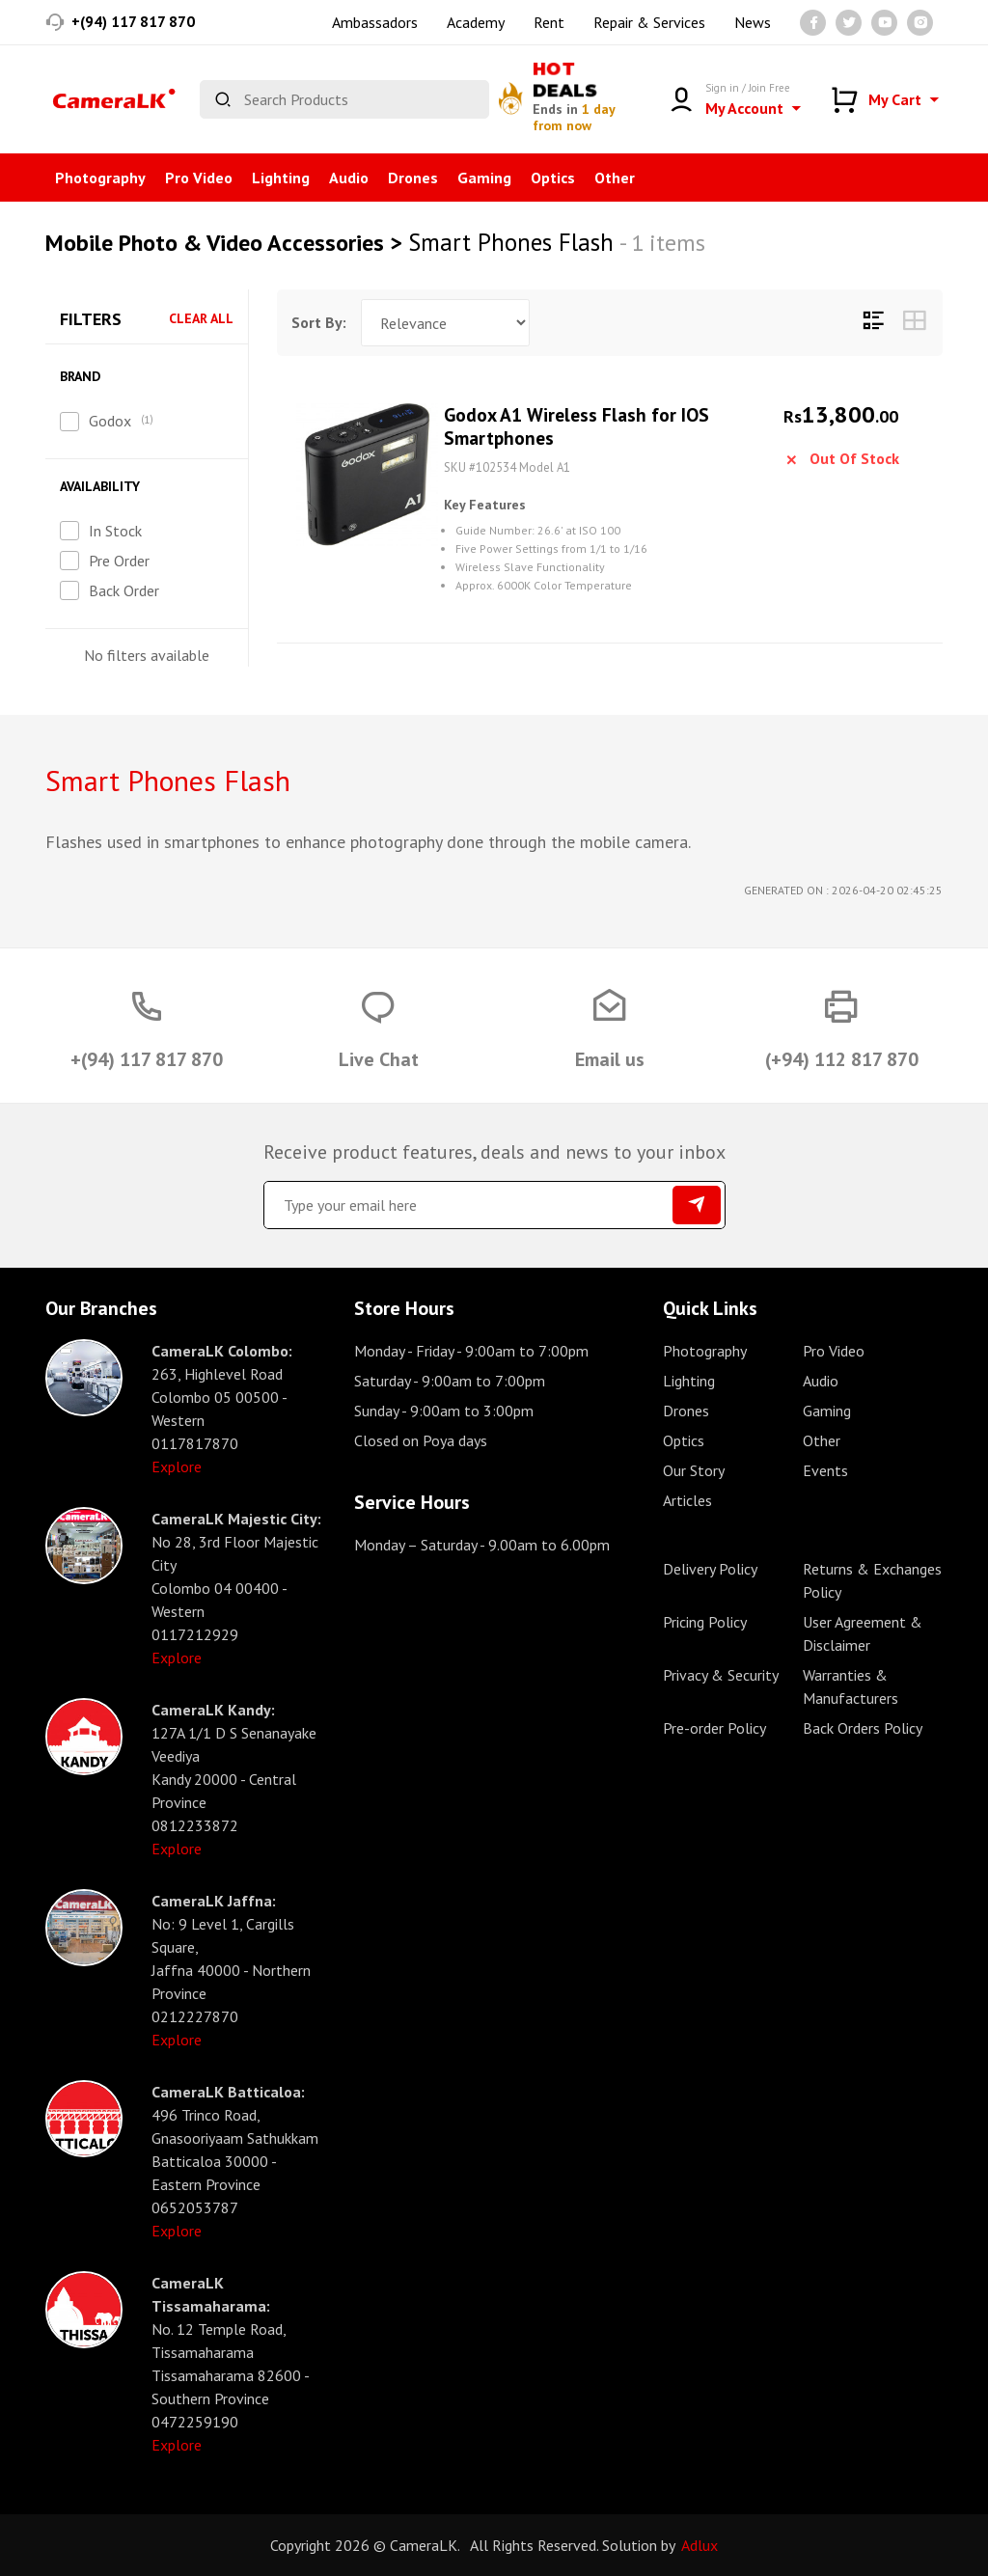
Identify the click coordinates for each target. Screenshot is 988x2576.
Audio (349, 177)
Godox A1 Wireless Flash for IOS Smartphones (605, 427)
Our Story (694, 1470)
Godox (110, 420)
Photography (100, 177)
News (752, 22)
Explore (176, 1466)
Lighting (281, 177)
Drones (413, 177)
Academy (476, 22)
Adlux (699, 2545)
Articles (687, 1500)
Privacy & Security (721, 1675)
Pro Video (199, 177)
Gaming (484, 177)
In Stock (115, 530)
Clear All (201, 319)
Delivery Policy (710, 1568)
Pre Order (119, 560)
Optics (553, 177)
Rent (549, 22)
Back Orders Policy (862, 1728)
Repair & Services (649, 22)
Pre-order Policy (714, 1728)
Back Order (124, 590)
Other (614, 177)
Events (825, 1470)
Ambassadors (375, 22)
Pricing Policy (705, 1621)
